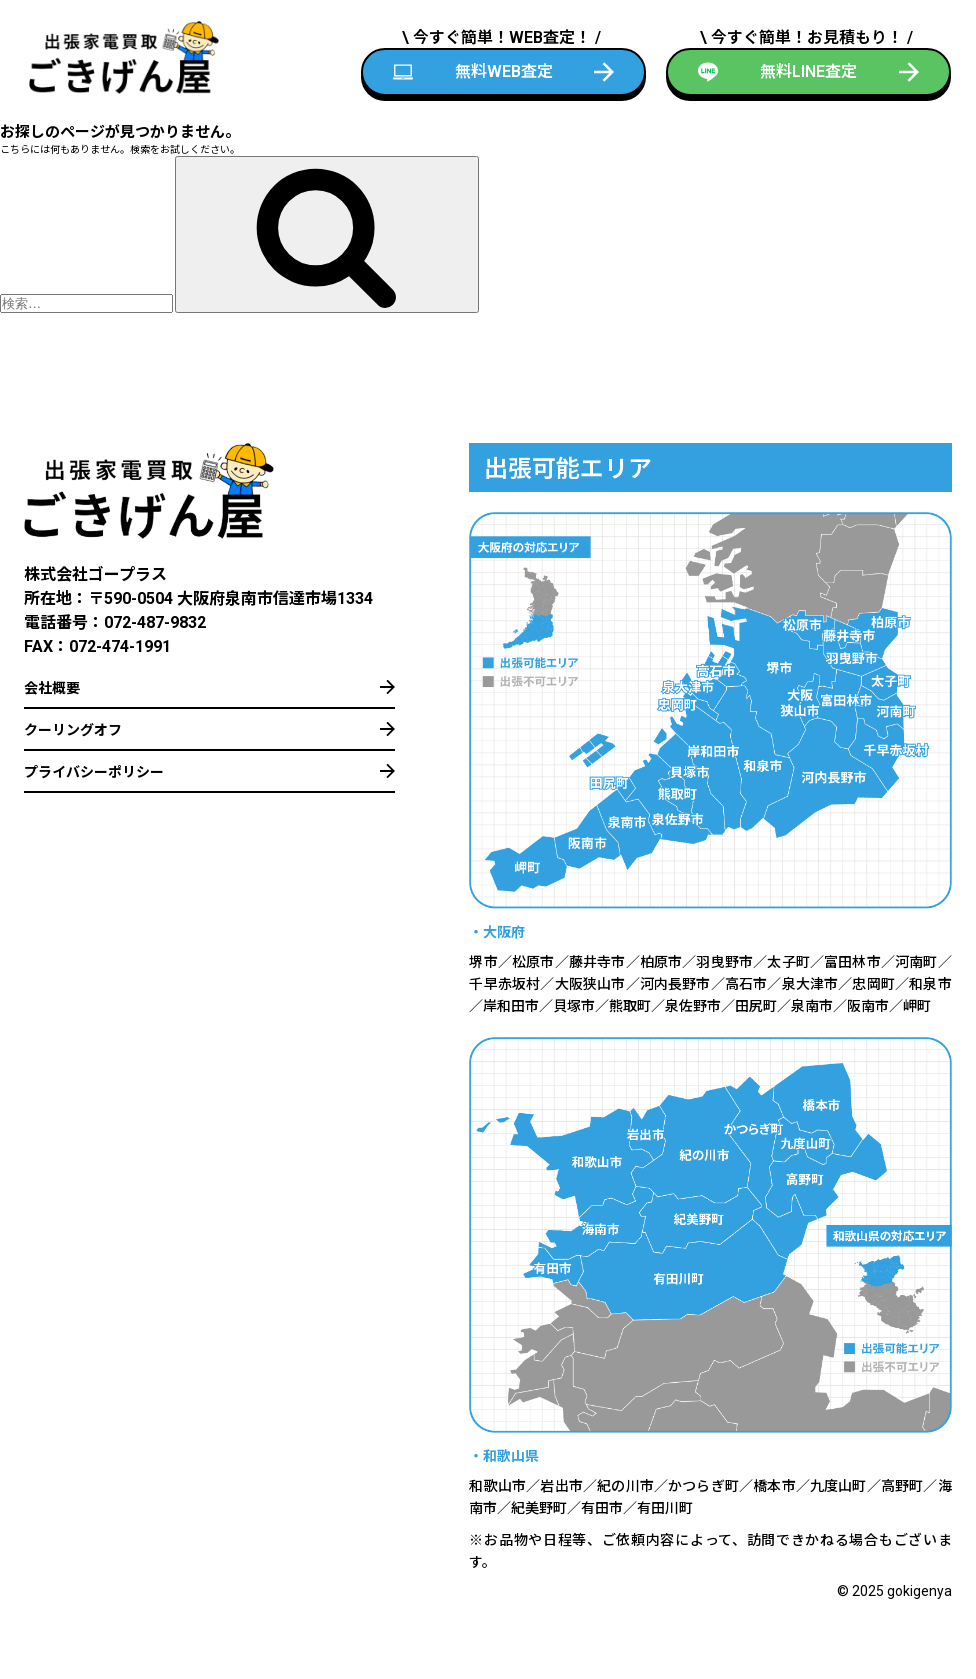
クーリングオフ (73, 730)
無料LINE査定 (808, 71)
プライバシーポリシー (94, 772)
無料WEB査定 (504, 71)
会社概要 (52, 688)
